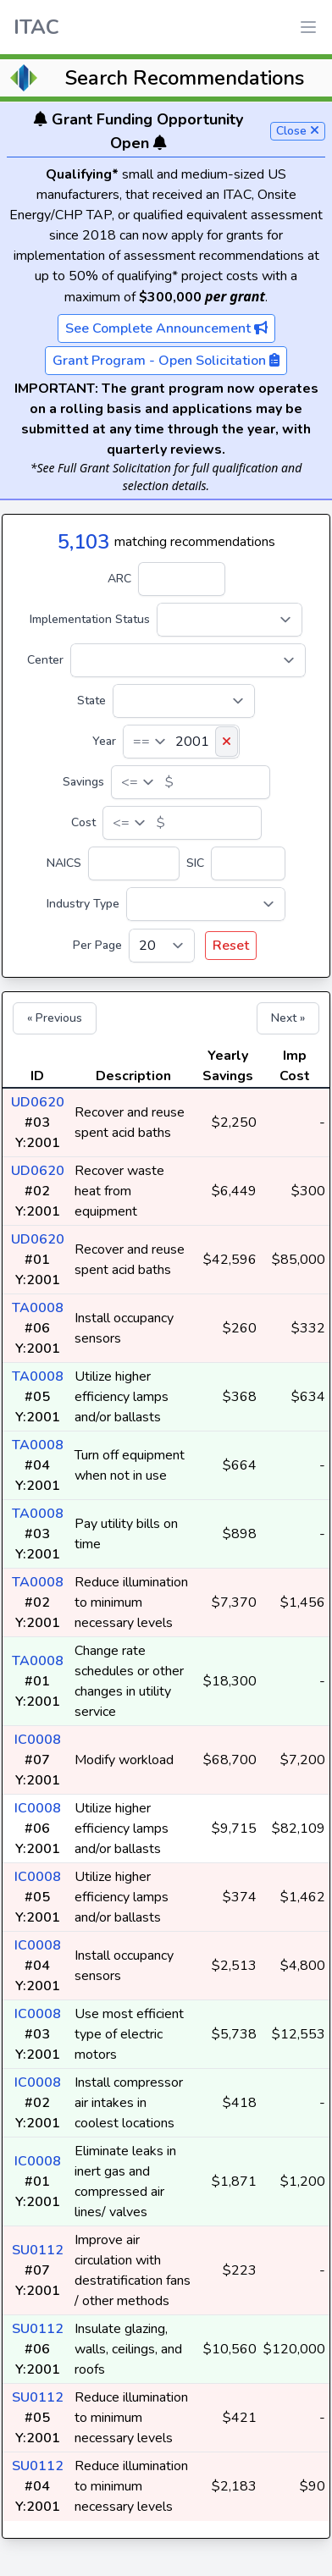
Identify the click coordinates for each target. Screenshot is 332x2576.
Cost (83, 822)
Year (104, 741)
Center (45, 660)
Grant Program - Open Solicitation (166, 360)
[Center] (188, 660)
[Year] (181, 741)
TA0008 (38, 1308)
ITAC (36, 27)
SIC (195, 863)
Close (297, 131)
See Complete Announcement (166, 328)
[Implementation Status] (229, 620)
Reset (231, 945)
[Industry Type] (205, 904)
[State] (184, 701)
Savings (83, 782)
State (91, 700)
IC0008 (37, 1739)
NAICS (64, 863)
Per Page (97, 945)
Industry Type (83, 904)
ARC (119, 579)
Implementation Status (90, 619)
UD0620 (37, 1102)
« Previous (54, 1018)
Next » (288, 1018)
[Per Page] (162, 946)
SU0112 (38, 2250)
